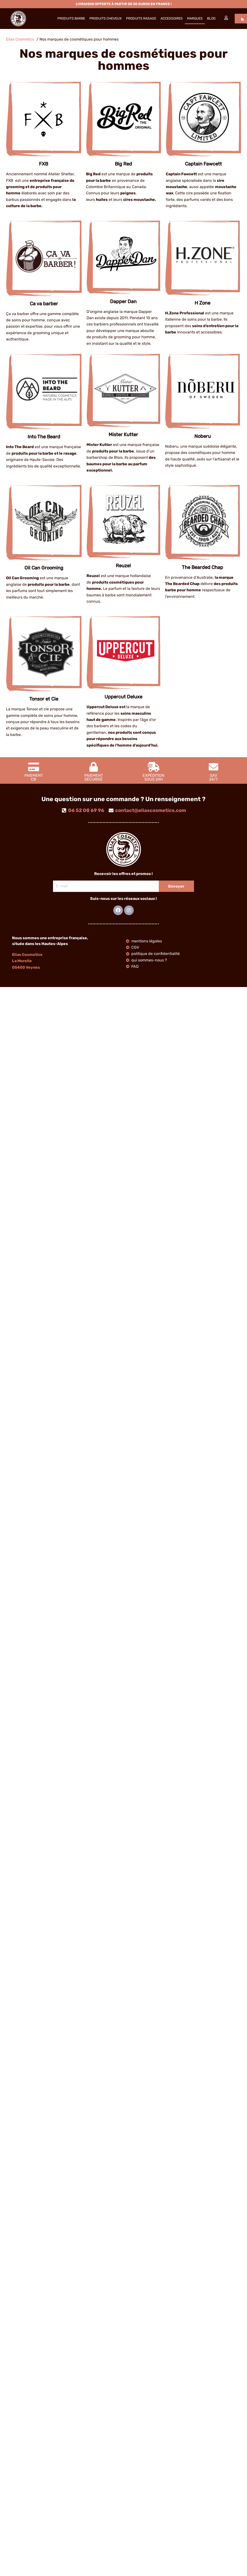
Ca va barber (44, 303)
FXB (43, 164)
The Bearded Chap (202, 567)
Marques (195, 18)
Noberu (202, 436)
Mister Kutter (123, 434)
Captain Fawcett (203, 164)
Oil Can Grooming (44, 568)
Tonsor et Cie (43, 699)
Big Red (123, 164)
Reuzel (123, 565)
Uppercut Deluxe (123, 696)
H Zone (202, 303)
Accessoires (171, 18)
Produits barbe (71, 18)
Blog (211, 18)
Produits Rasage (141, 18)
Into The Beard (44, 436)
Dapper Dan (123, 301)
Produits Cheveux (105, 18)
